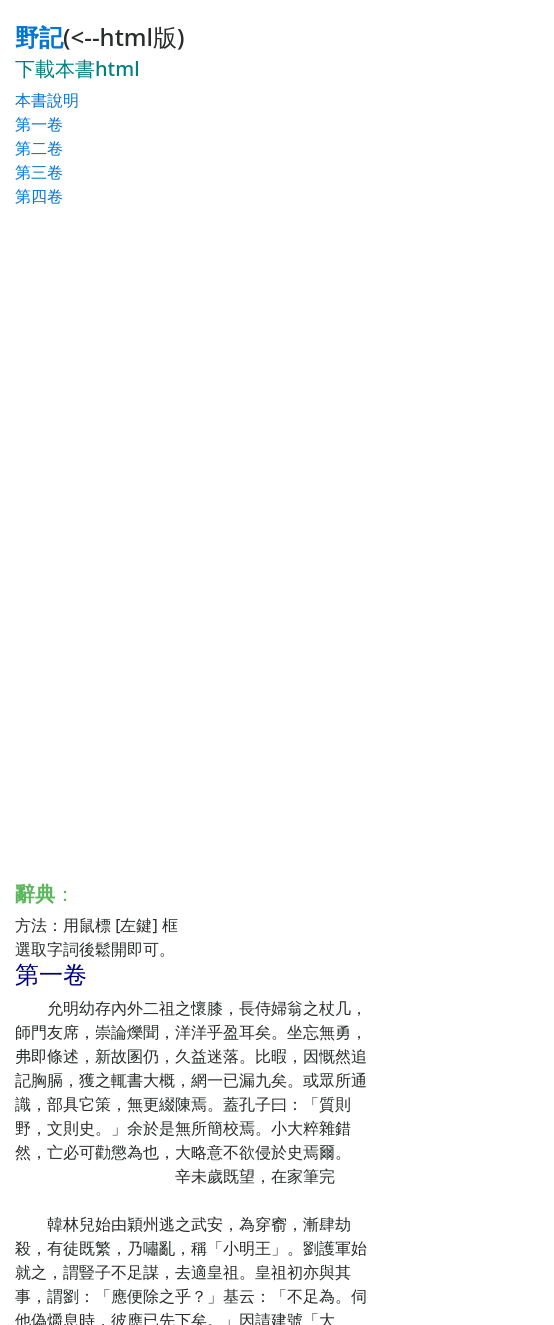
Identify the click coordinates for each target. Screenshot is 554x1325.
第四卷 (39, 196)
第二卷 (39, 148)
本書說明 (47, 100)
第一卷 (39, 124)
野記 (39, 36)
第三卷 (39, 172)
